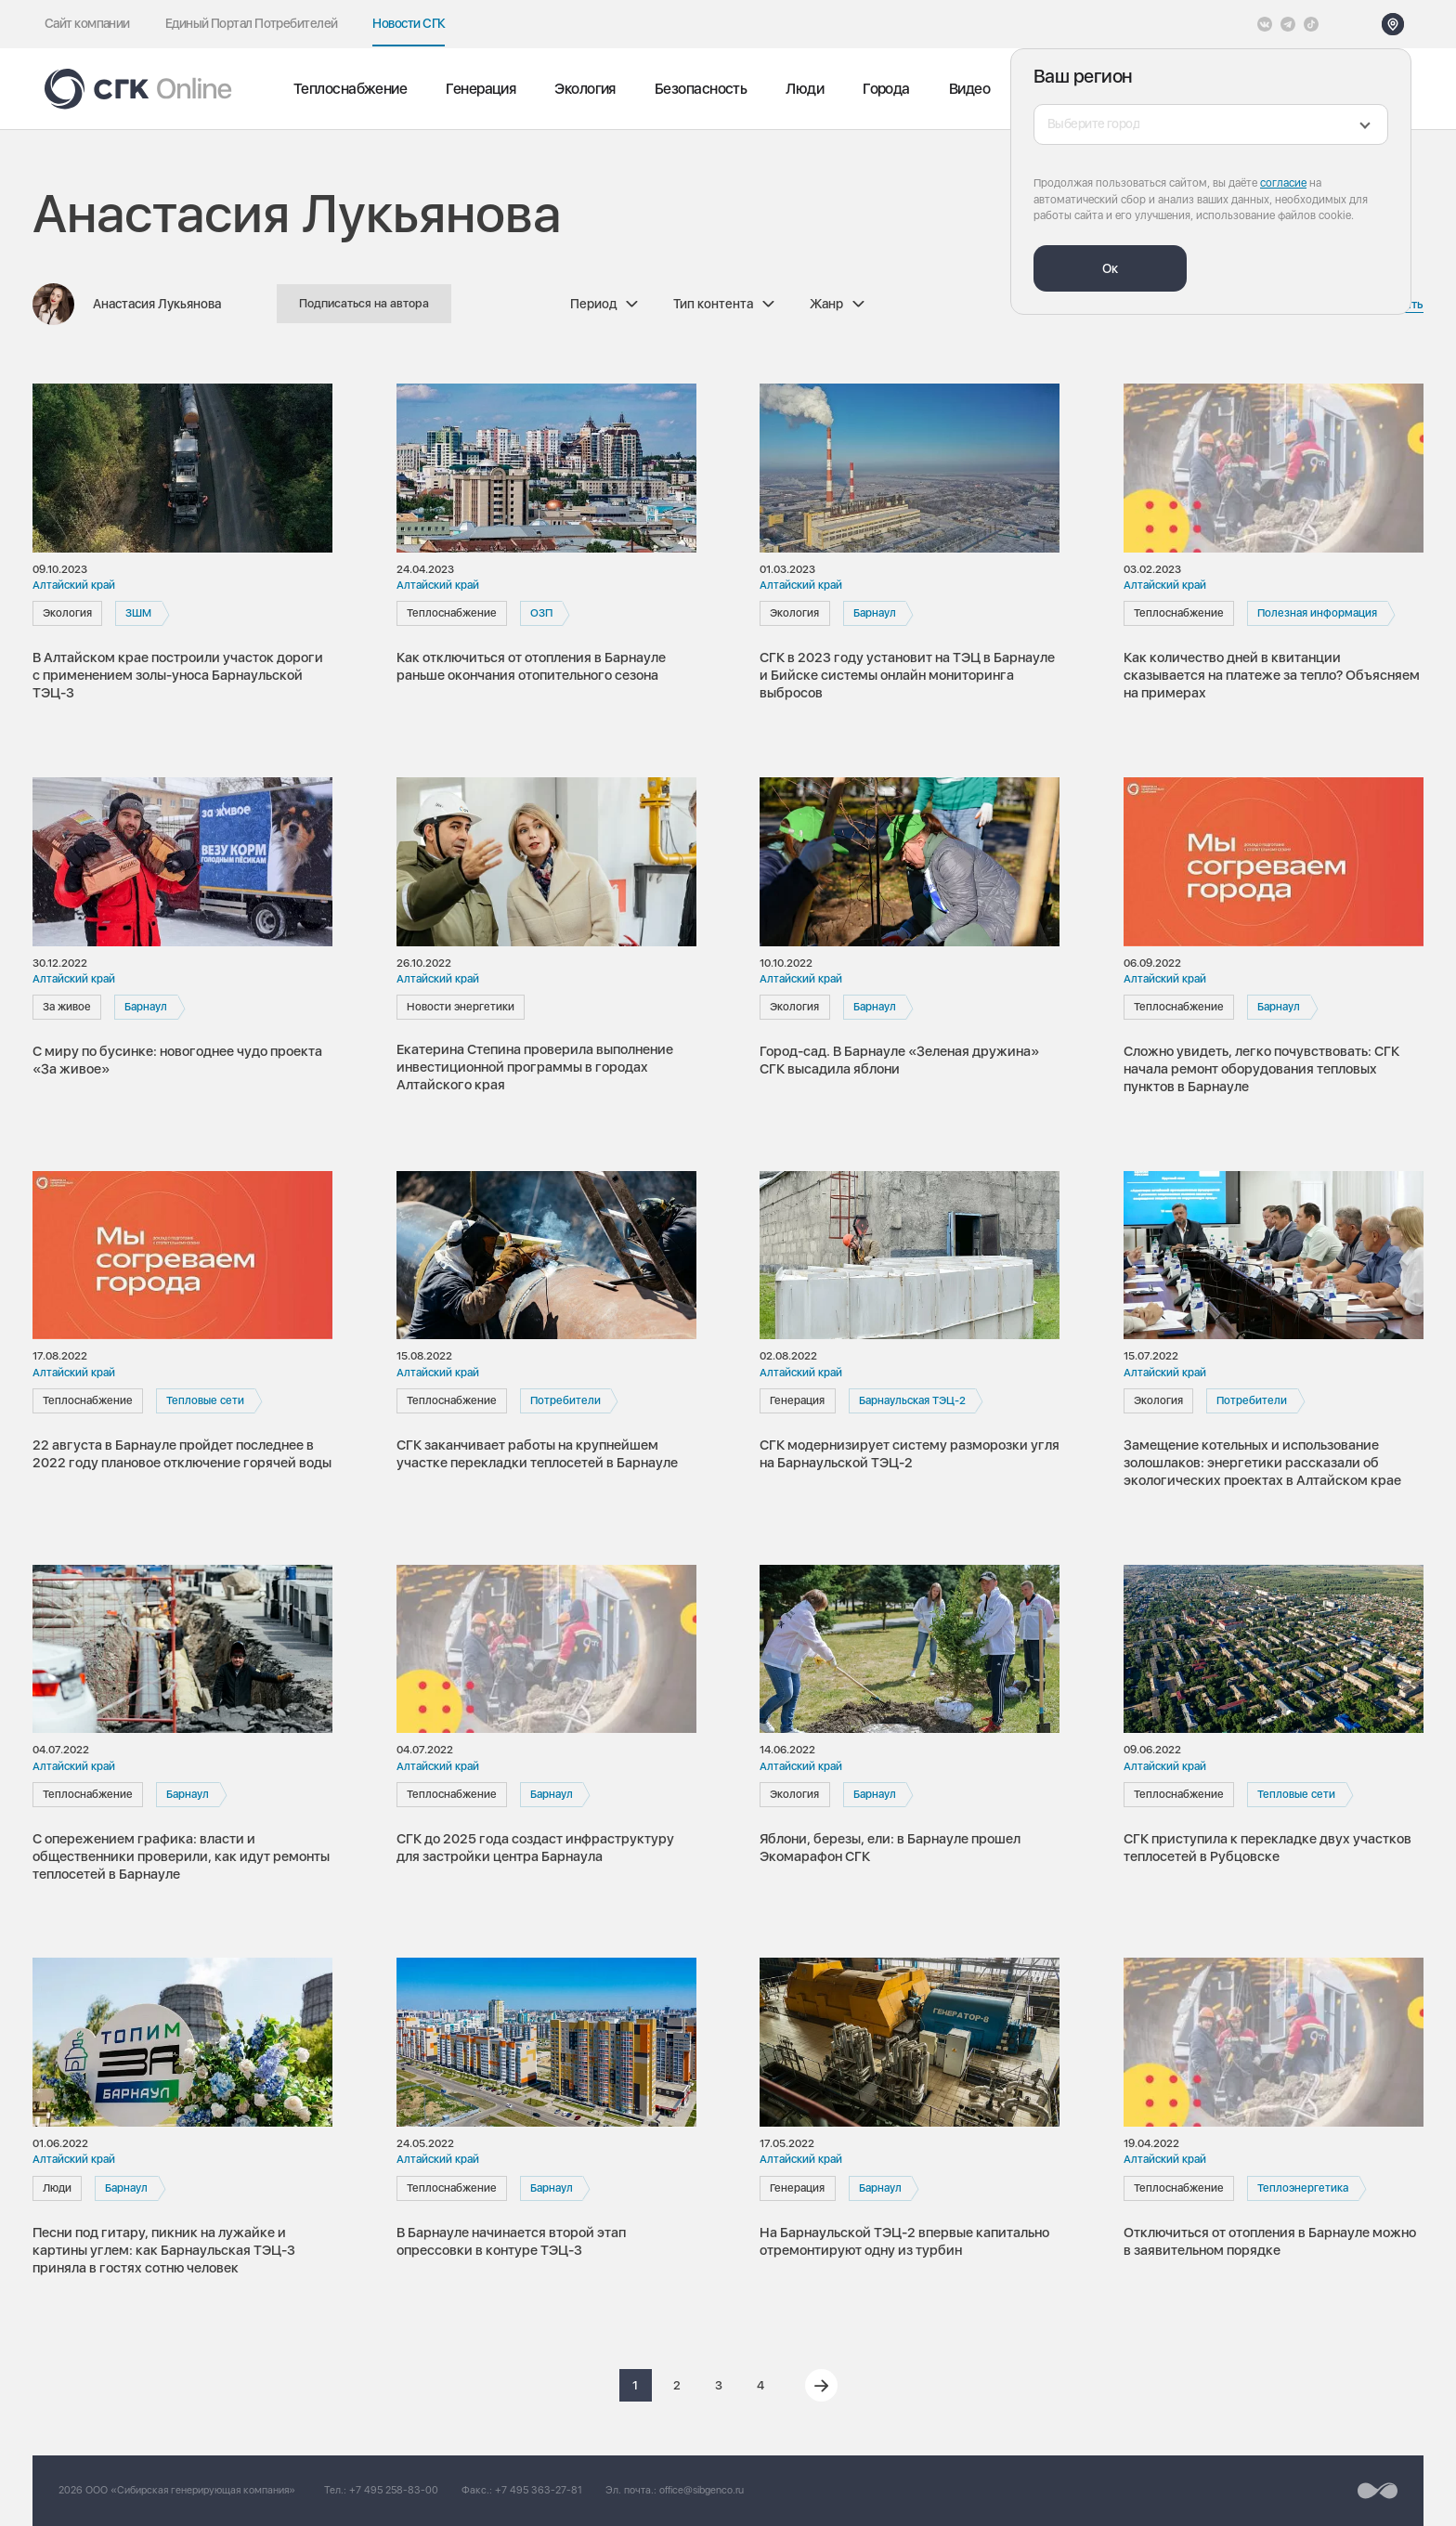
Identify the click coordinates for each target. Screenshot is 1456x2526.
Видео (969, 89)
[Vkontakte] (1264, 24)
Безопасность (701, 89)
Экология (585, 89)
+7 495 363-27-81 (538, 2490)
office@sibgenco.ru (701, 2490)
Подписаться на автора (364, 303)
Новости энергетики (460, 1006)
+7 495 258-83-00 (393, 2490)
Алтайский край (73, 585)
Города (886, 89)
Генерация (480, 89)
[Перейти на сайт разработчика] (1378, 2490)
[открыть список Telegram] (1287, 24)
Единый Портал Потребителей (251, 23)
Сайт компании (87, 23)
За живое (67, 1006)
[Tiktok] (1311, 24)
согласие (1283, 182)
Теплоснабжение (350, 89)
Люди (805, 89)
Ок (1110, 268)
